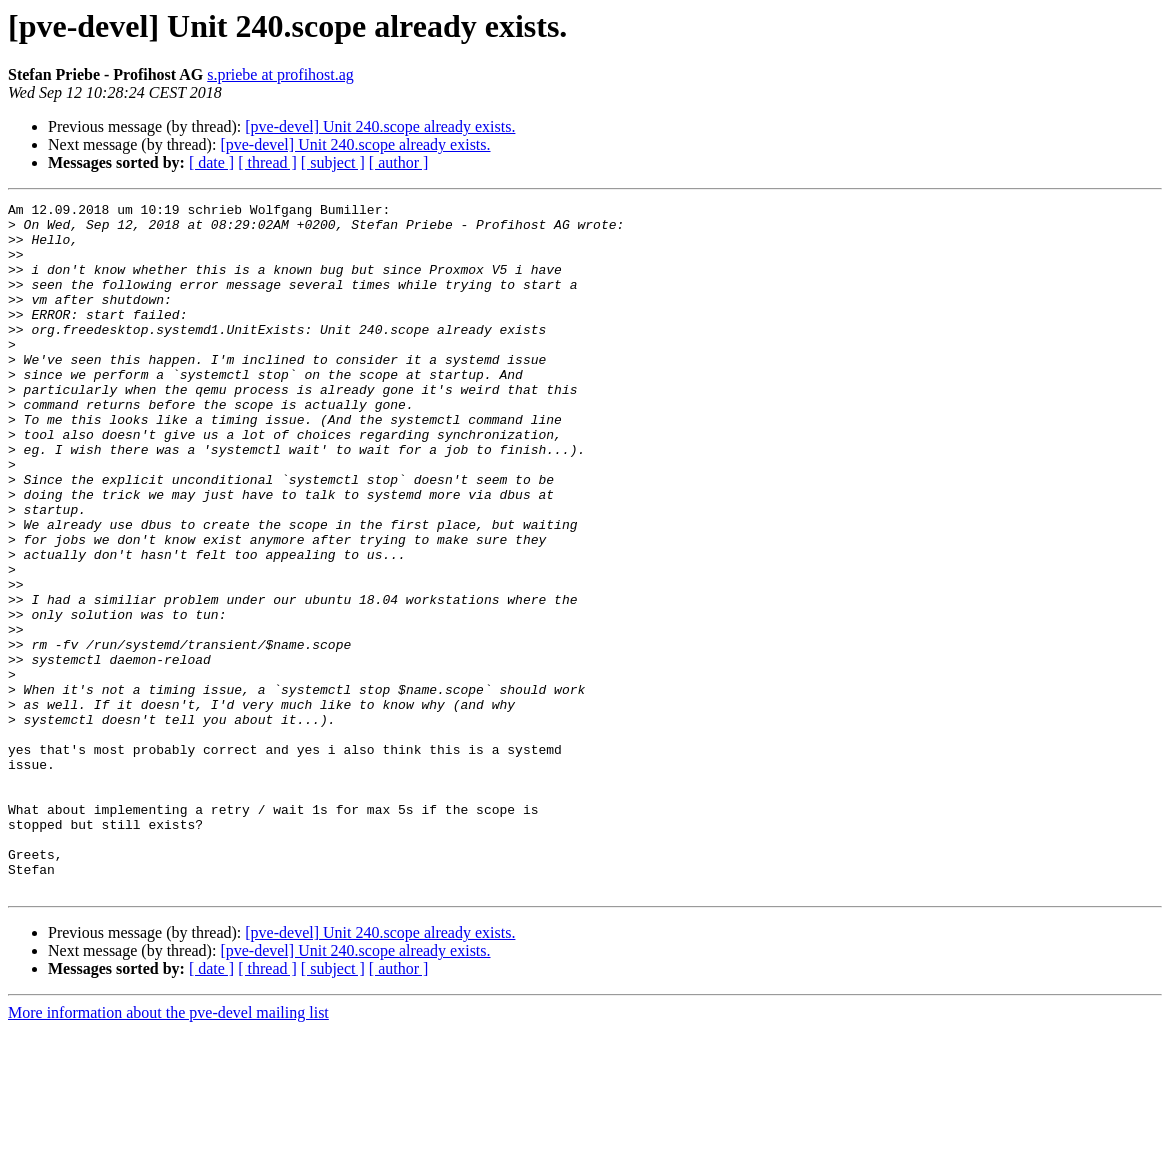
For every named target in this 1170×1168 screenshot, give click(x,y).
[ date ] (211, 162)
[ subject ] (333, 162)
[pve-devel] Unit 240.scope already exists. (380, 126)
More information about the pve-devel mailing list (168, 1150)
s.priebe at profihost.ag (280, 74)
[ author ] (399, 162)
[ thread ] (267, 162)
